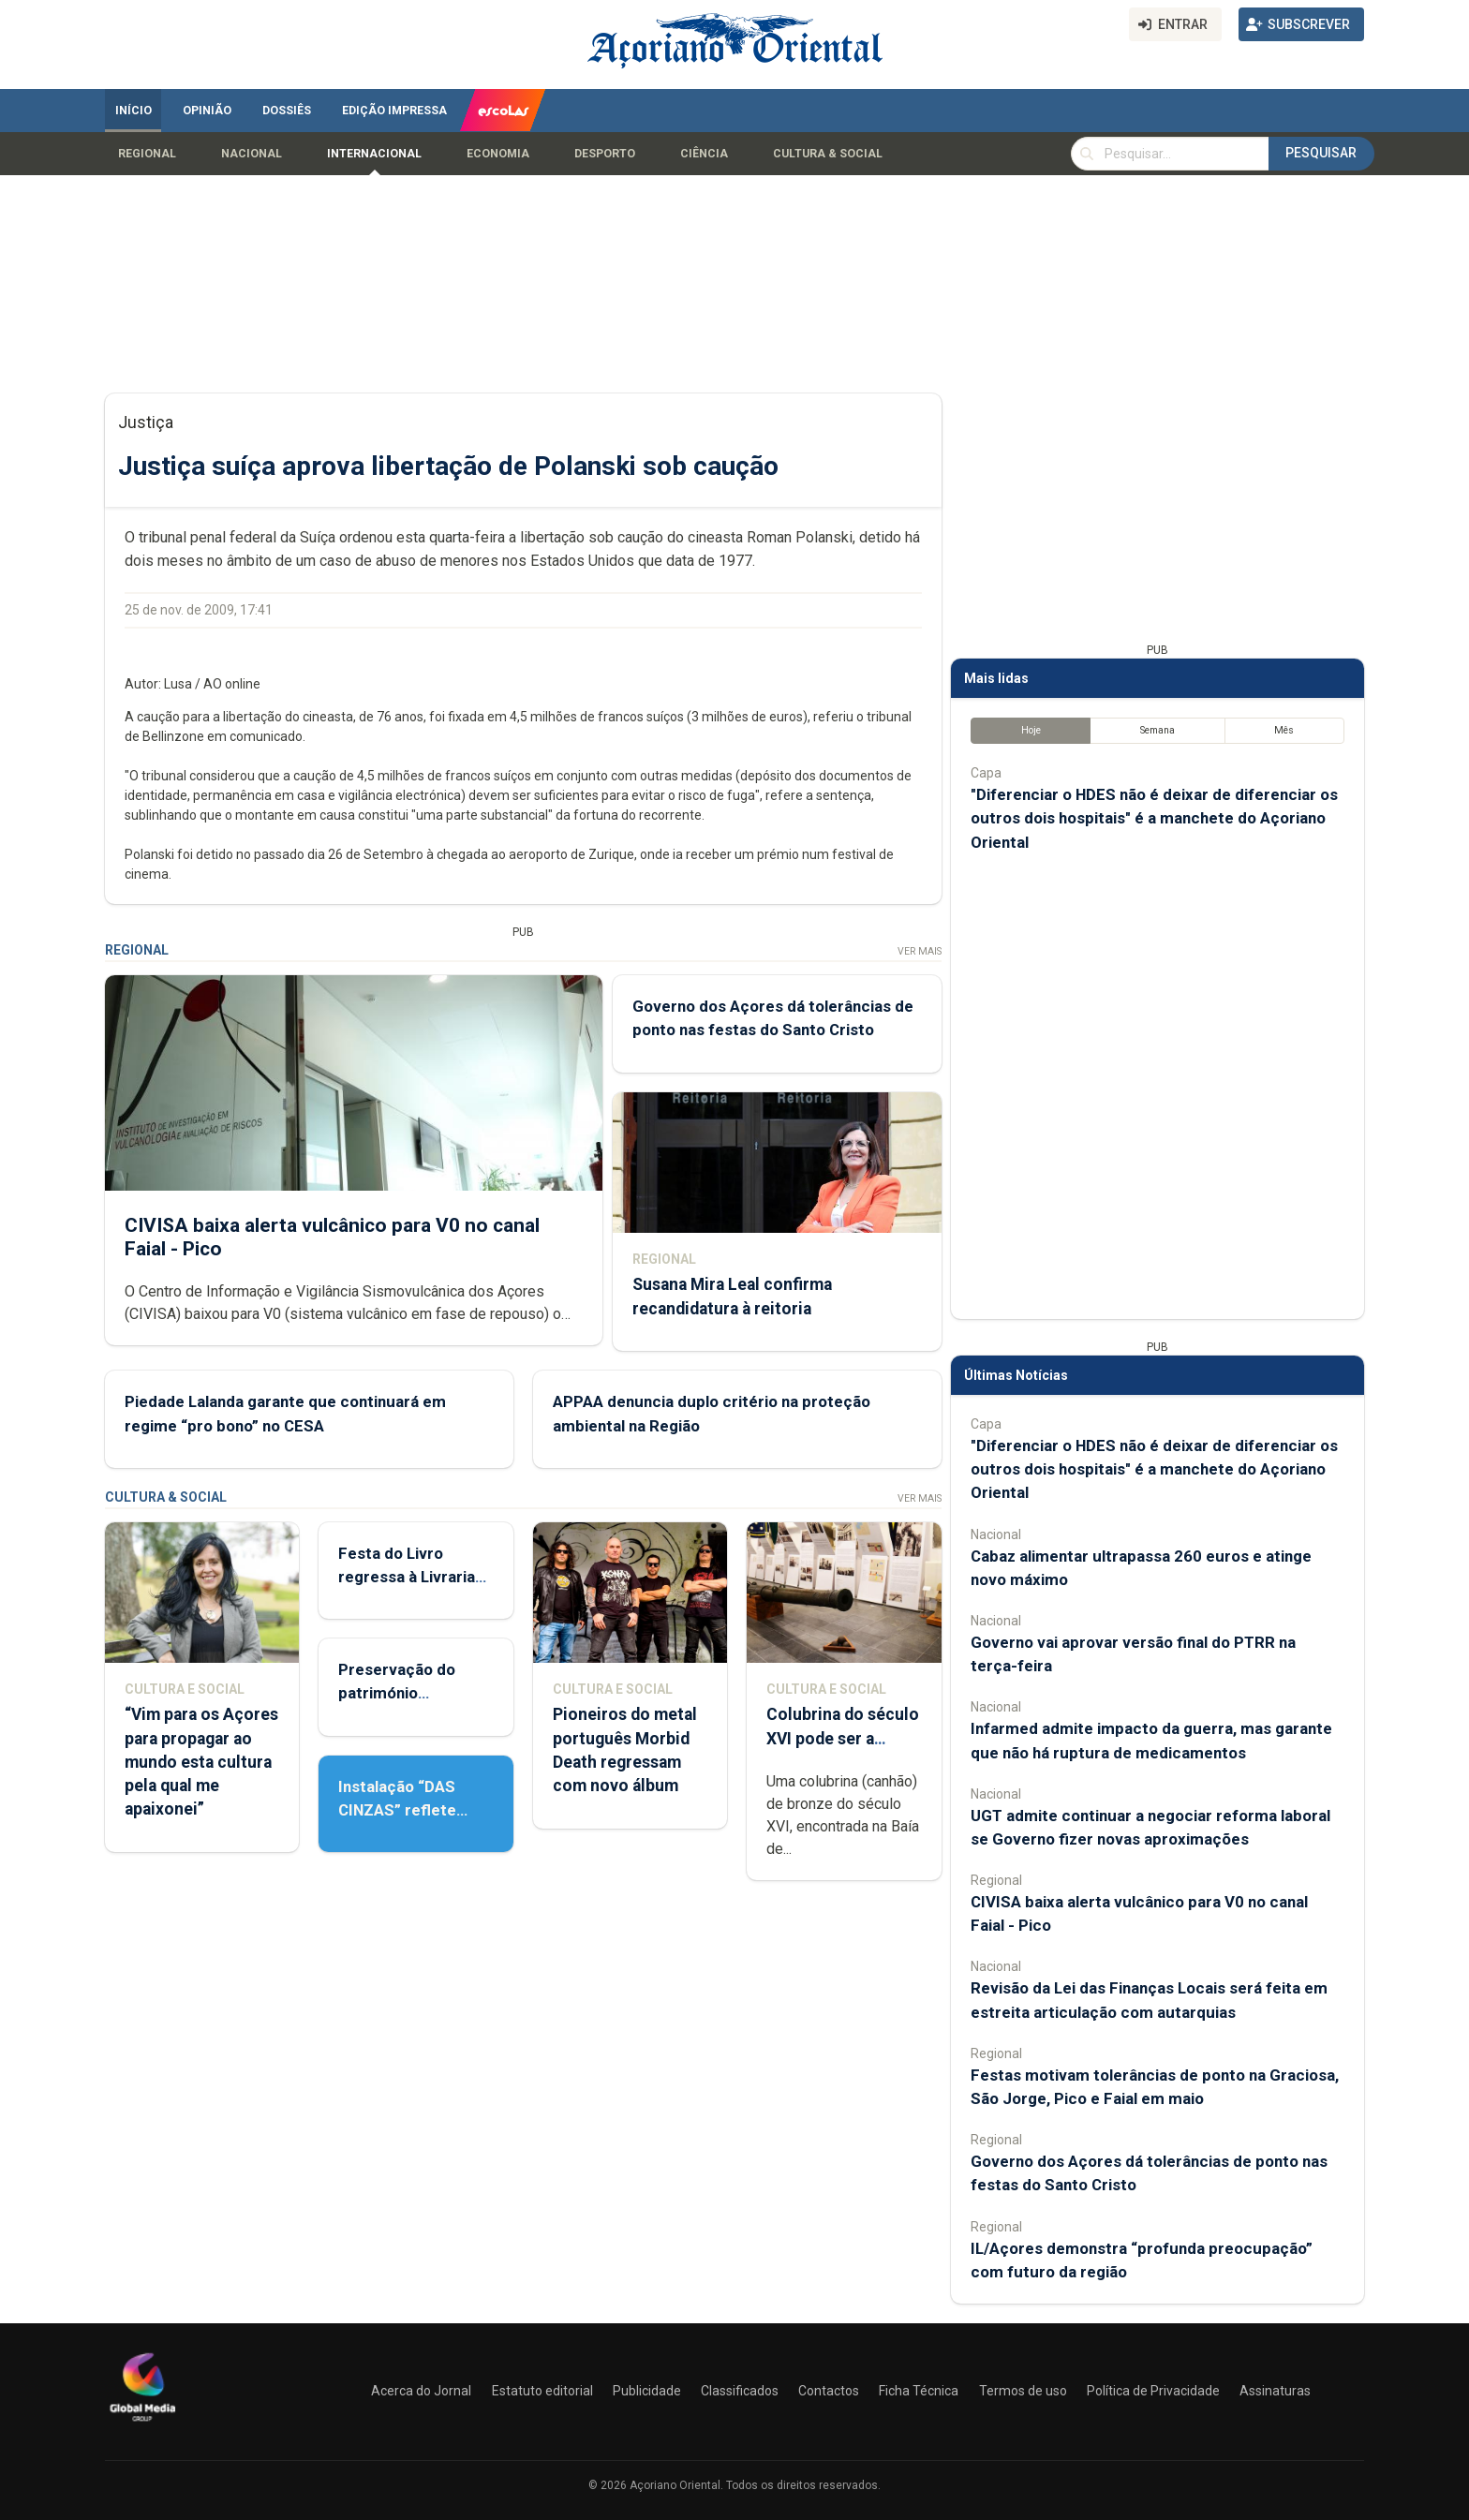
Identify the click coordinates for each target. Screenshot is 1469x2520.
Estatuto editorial (542, 2390)
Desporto (604, 153)
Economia (498, 153)
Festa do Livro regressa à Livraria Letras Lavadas (406, 1576)
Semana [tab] (1157, 730)
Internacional (374, 153)
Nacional (251, 153)
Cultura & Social (828, 153)
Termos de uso (1023, 2390)
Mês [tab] (1284, 730)
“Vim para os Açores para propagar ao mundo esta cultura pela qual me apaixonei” (201, 1761)
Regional (147, 153)
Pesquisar (1321, 152)
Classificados (740, 2390)
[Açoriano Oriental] (142, 2423)
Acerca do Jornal (421, 2390)
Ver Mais (920, 951)
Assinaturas (1275, 2390)
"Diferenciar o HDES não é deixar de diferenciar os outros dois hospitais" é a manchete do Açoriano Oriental (1154, 818)
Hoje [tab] (1031, 730)
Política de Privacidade (1153, 2390)
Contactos (828, 2390)
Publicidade (647, 2390)
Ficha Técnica (918, 2390)
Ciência (704, 153)
